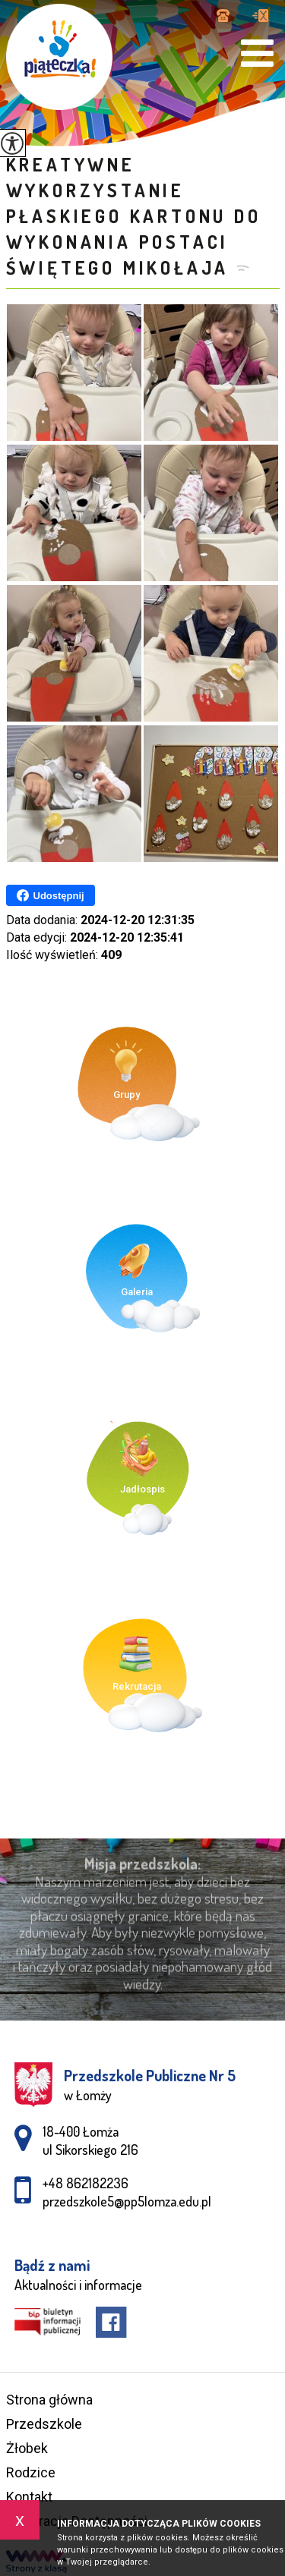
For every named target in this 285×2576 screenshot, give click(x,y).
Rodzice (30, 2472)
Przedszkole (44, 2424)
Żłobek (27, 2448)
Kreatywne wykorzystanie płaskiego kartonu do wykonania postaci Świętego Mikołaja (133, 216)
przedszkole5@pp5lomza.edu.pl (260, 15)
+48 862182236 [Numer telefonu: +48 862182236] (85, 2183)
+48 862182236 (223, 15)
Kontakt (29, 2497)
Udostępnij (50, 895)
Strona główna (49, 2400)
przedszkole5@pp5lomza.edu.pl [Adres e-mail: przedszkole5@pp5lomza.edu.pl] (127, 2201)
